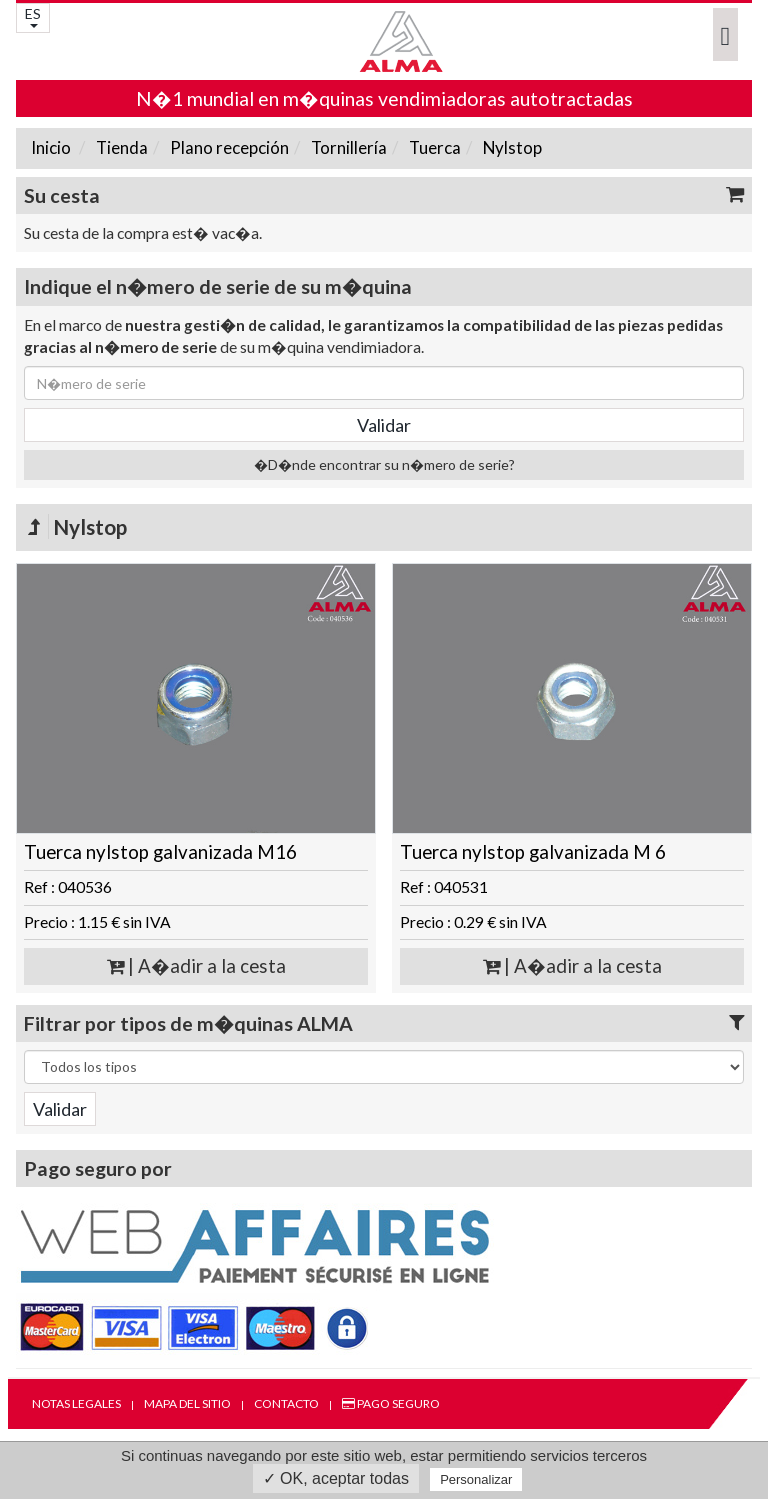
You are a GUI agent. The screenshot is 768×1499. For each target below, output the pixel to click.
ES (33, 16)
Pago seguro (391, 1403)
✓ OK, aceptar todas (336, 1478)
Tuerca (433, 147)
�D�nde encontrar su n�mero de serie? (384, 464)
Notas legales (76, 1403)
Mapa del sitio (187, 1403)
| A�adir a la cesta (196, 966)
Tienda (120, 147)
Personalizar (476, 1479)
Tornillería (347, 147)
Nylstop (511, 147)
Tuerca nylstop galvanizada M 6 (533, 852)
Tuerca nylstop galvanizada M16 (160, 852)
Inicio (51, 147)
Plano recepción (228, 147)
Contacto (286, 1403)
